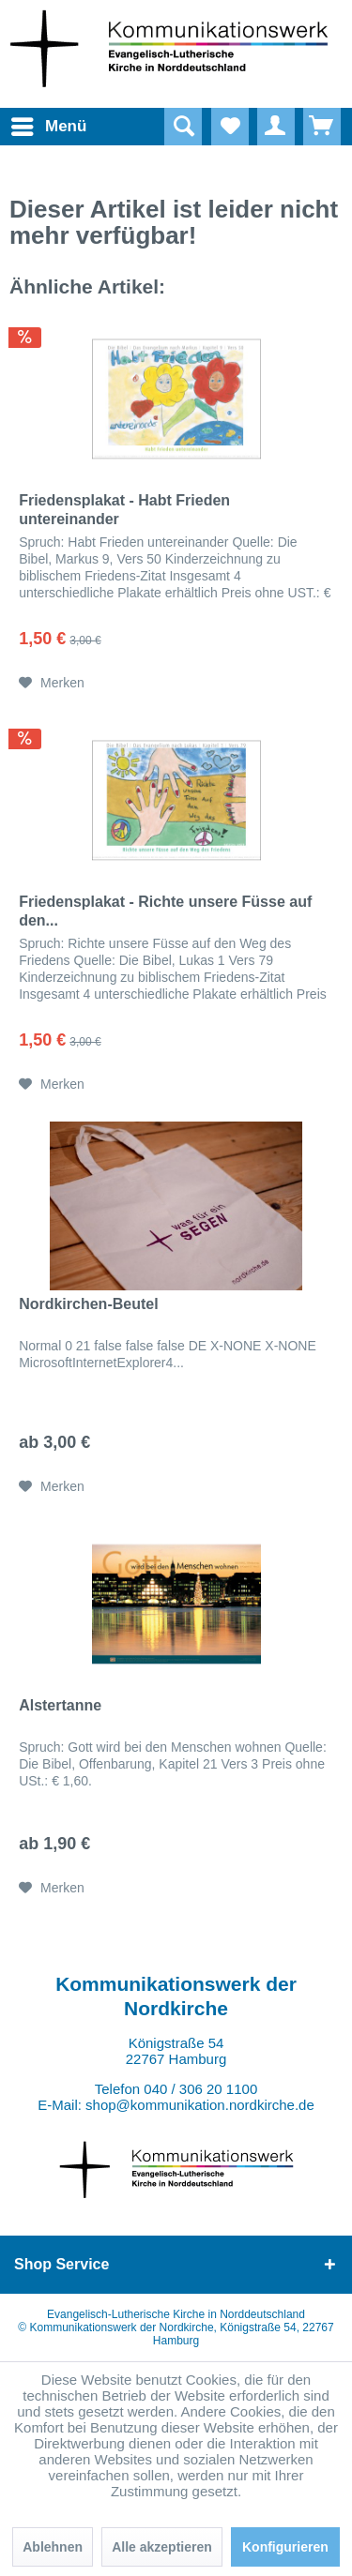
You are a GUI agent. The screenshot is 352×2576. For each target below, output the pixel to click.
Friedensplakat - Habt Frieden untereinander (124, 509)
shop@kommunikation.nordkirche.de (199, 2105)
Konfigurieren (285, 2546)
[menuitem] (27, 126)
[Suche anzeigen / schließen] (183, 126)
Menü (32, 123)
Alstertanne (60, 1705)
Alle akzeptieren (162, 2546)
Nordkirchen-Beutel (88, 1304)
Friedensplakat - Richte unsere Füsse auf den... (165, 911)
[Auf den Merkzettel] (51, 682)
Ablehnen (53, 2546)
